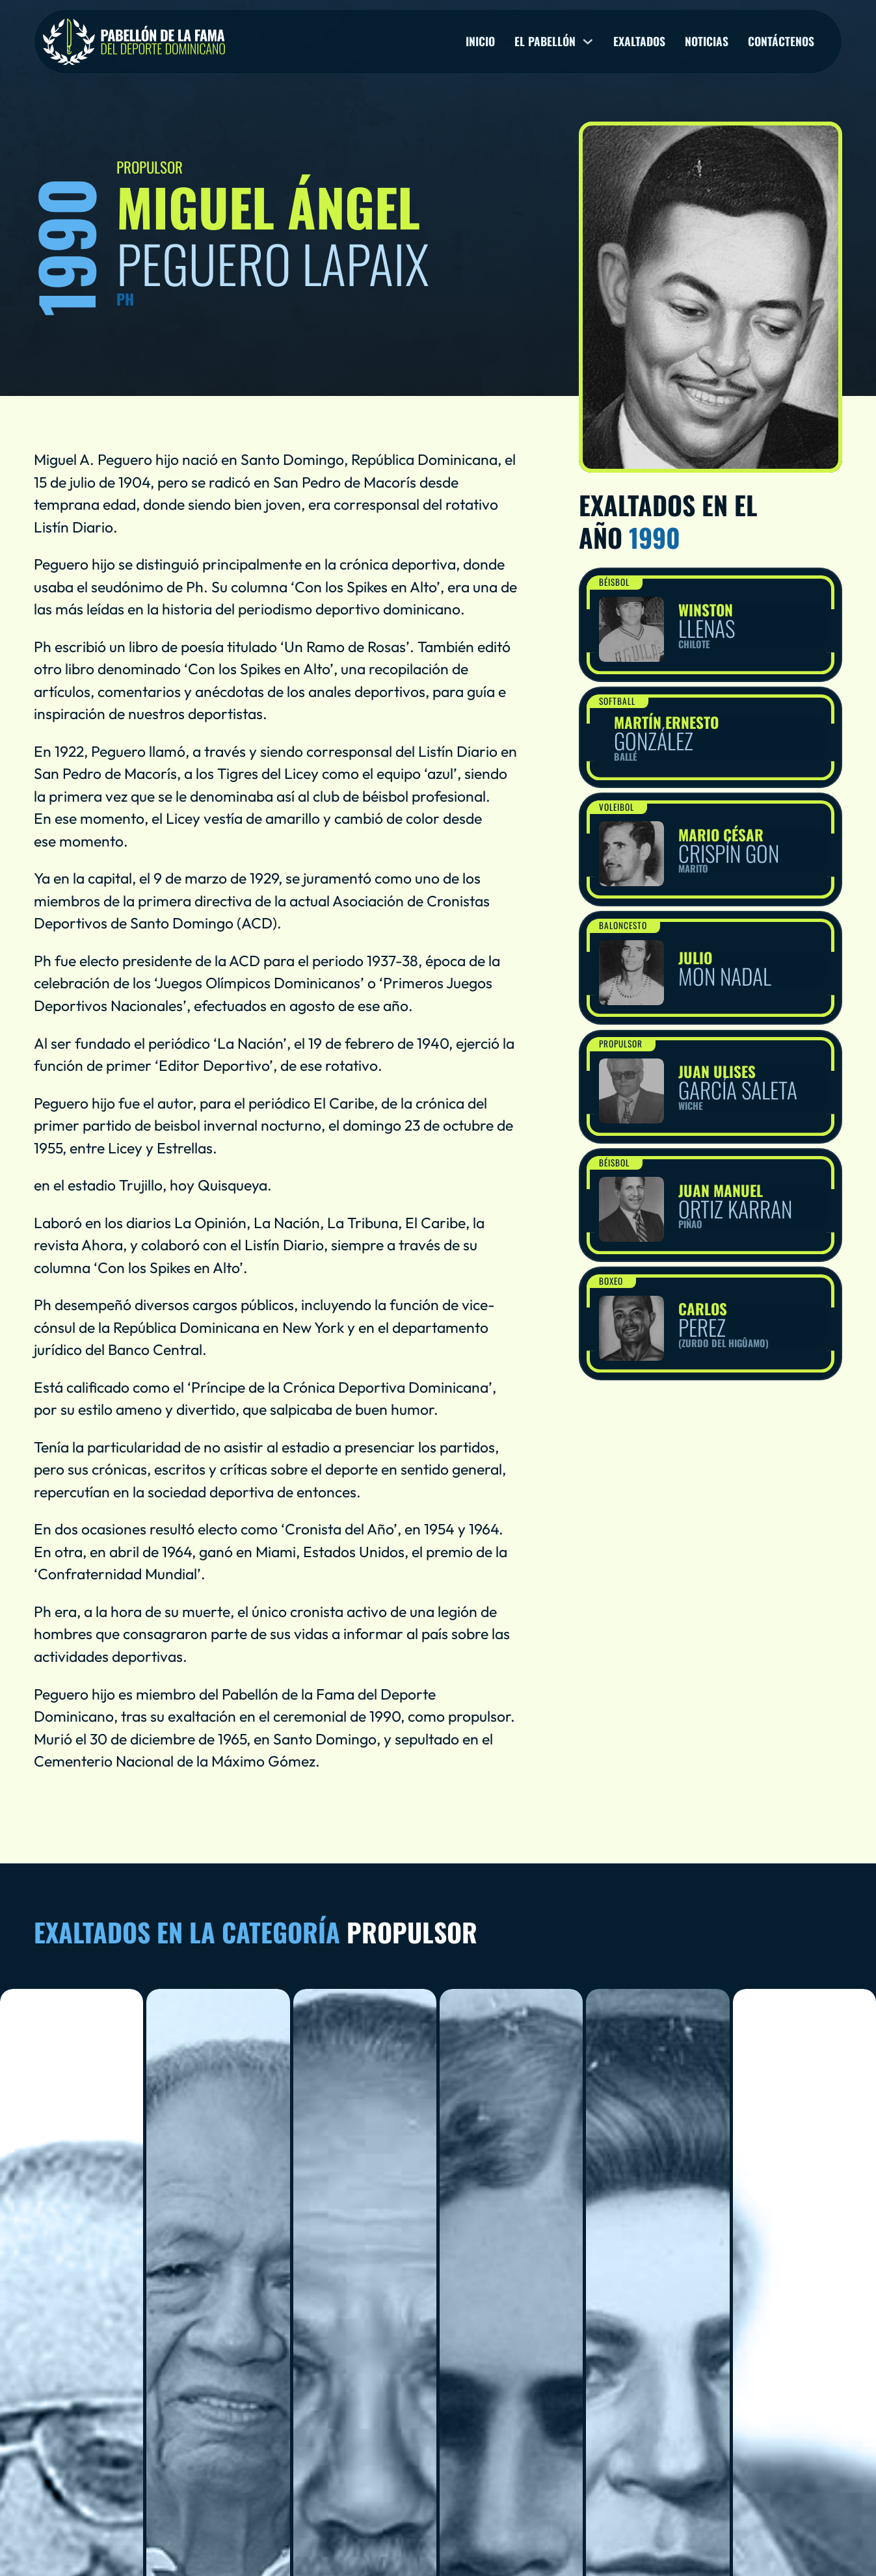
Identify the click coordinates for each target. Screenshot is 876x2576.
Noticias (706, 41)
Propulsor (621, 1043)
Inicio (480, 41)
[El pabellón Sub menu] (588, 41)
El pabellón (545, 41)
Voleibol (617, 806)
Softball (618, 700)
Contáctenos (781, 41)
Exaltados (639, 41)
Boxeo (612, 1280)
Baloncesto (624, 925)
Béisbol (615, 581)
